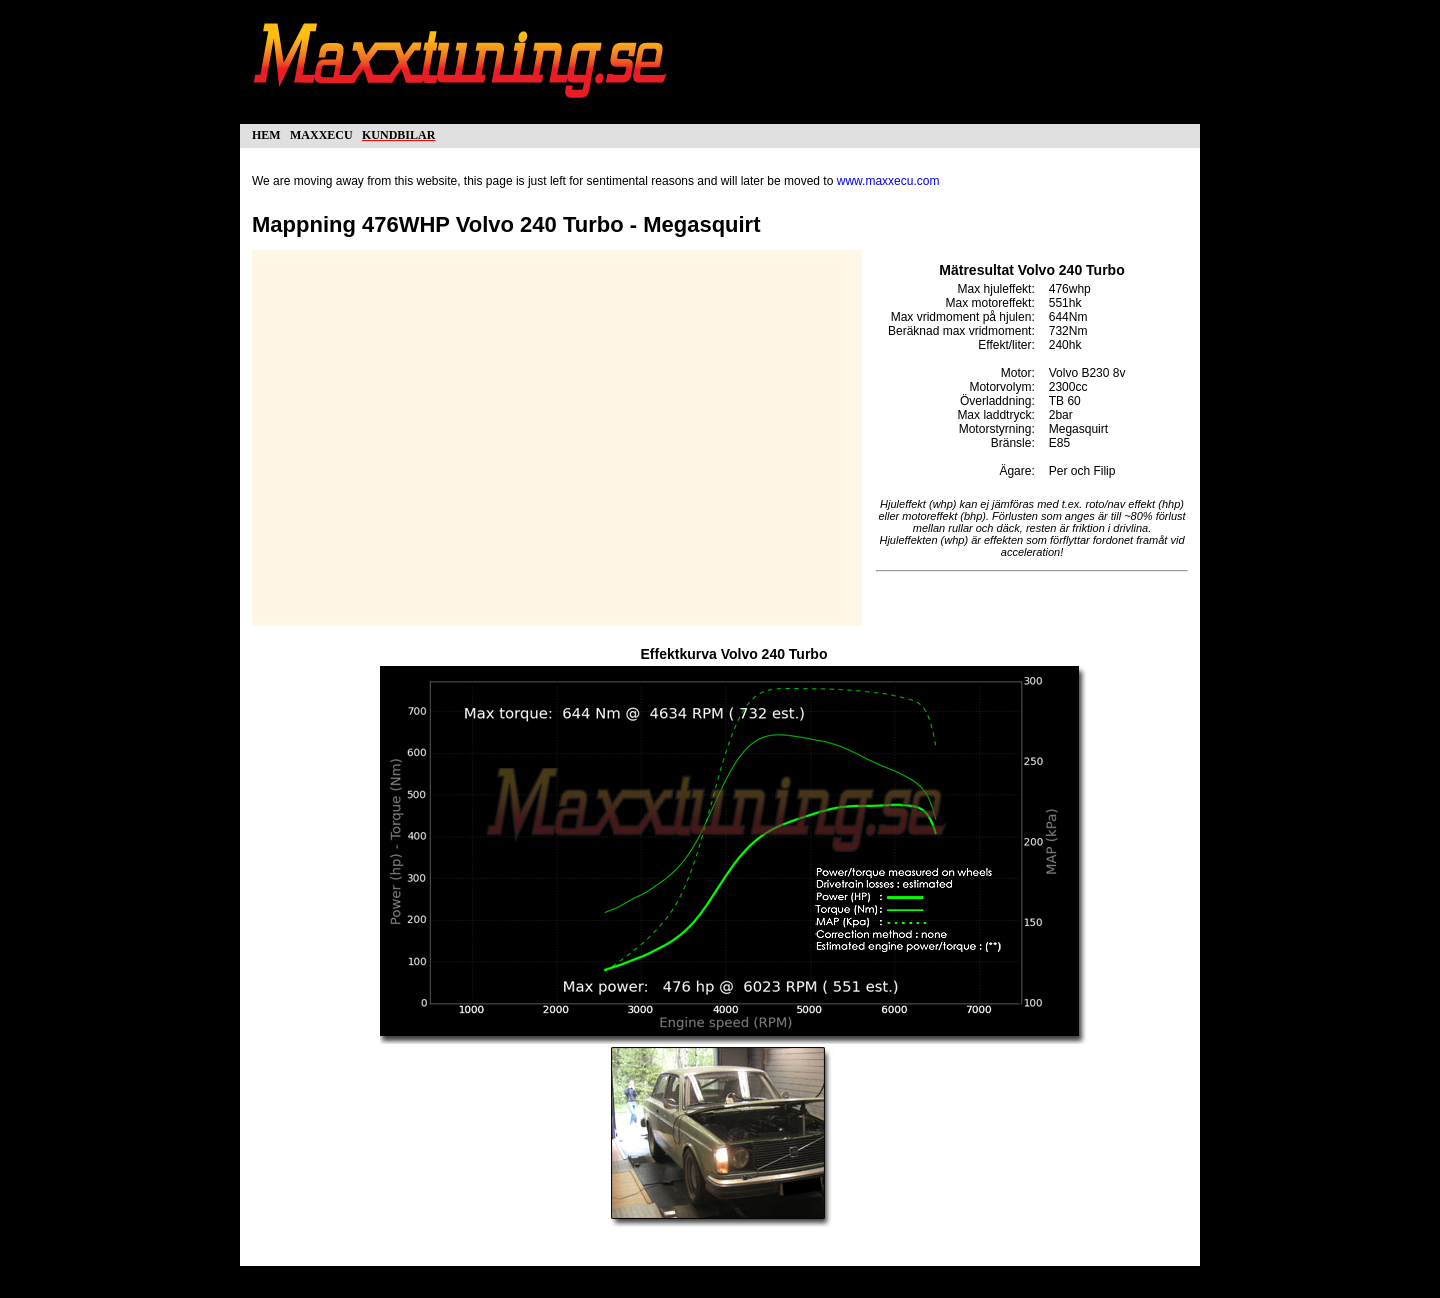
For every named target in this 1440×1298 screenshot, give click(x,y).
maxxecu (321, 133)
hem (266, 133)
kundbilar (398, 133)
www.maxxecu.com (888, 181)
